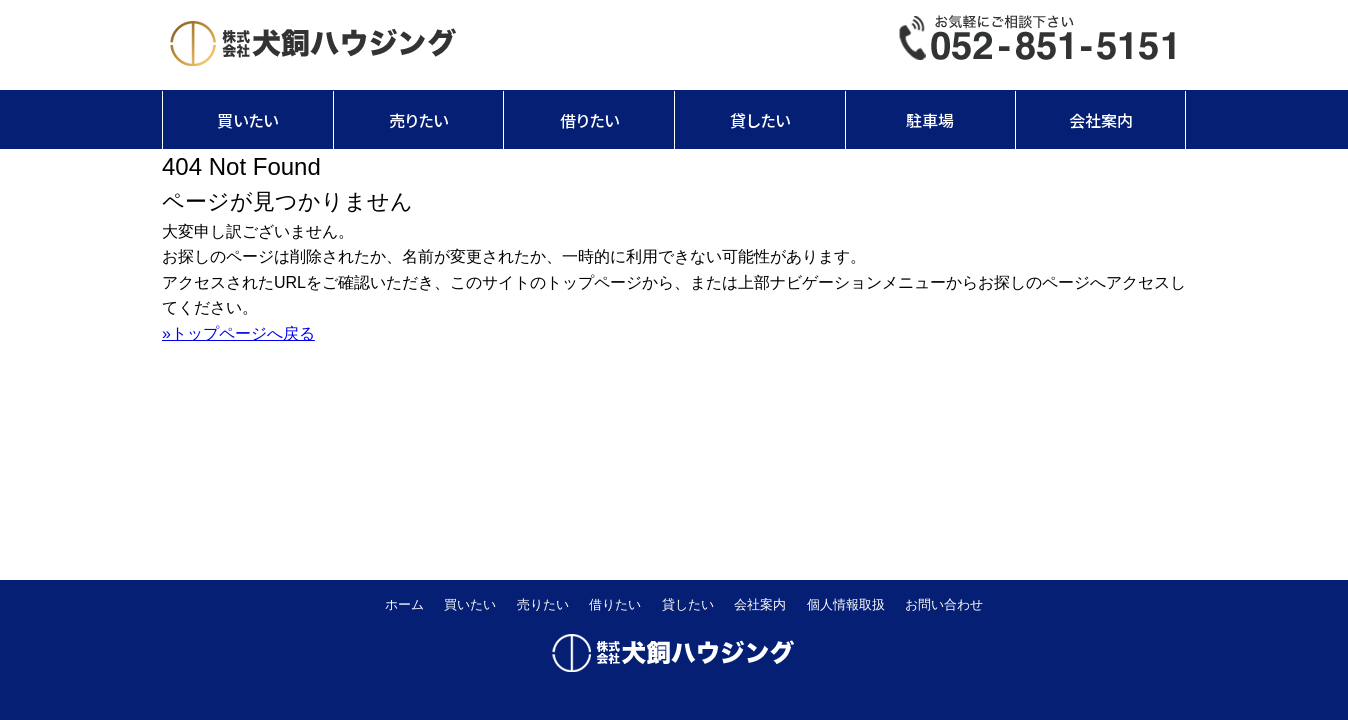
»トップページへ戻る (238, 333)
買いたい (247, 120)
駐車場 (930, 120)
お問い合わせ (944, 604)
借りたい (589, 120)
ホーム (404, 604)
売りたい (418, 120)
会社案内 (1101, 120)
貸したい (760, 120)
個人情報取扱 (846, 604)
